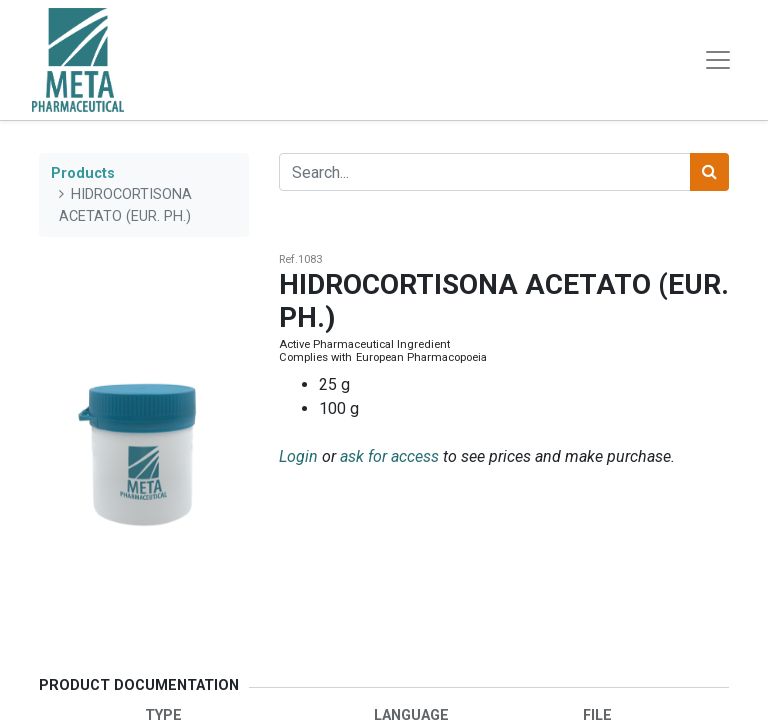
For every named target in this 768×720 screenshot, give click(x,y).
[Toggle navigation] (718, 60)
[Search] (709, 172)
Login (298, 456)
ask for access (389, 456)
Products (83, 173)
